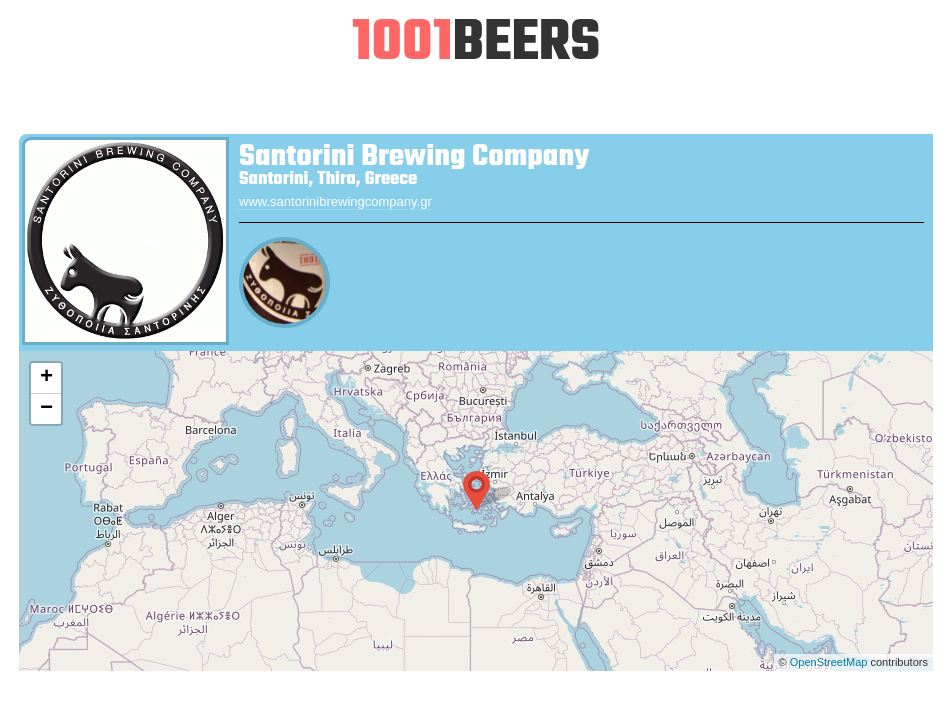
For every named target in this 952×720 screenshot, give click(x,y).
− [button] (46, 409)
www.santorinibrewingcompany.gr (335, 201)
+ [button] (46, 378)
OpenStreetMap (829, 662)
